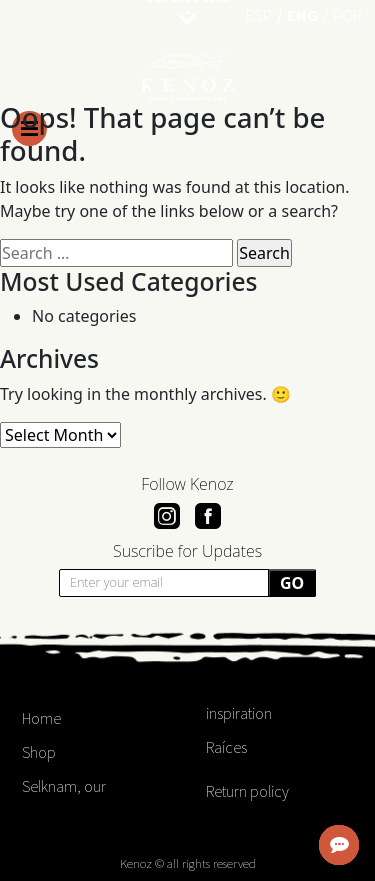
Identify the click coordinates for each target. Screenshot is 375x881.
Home (41, 718)
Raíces (226, 747)
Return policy (247, 791)
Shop (39, 752)
